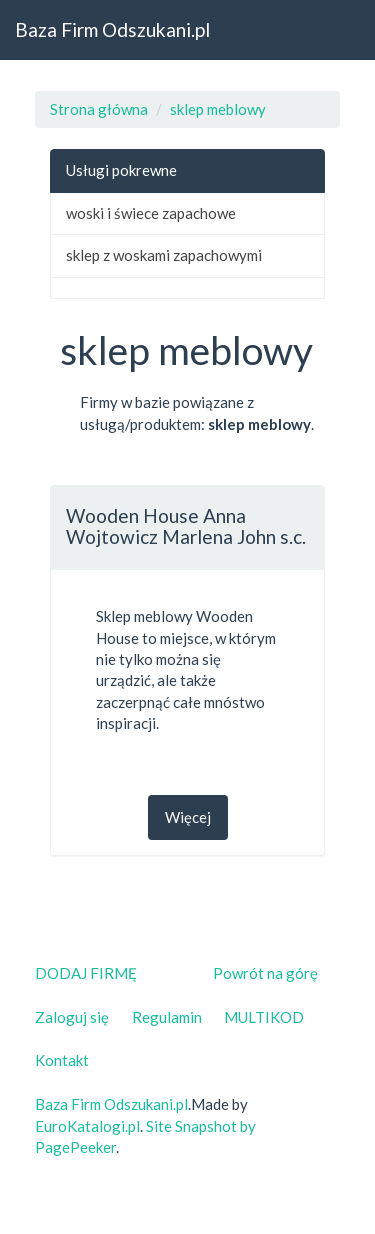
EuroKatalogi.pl (87, 1126)
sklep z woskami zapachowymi (164, 255)
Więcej (188, 817)
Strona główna (99, 109)
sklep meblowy (218, 109)
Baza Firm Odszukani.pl (112, 29)
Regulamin (167, 1017)
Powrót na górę (265, 973)
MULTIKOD (264, 1017)
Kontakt (62, 1060)
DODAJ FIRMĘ (86, 973)
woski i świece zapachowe (151, 213)
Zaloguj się (72, 1017)
